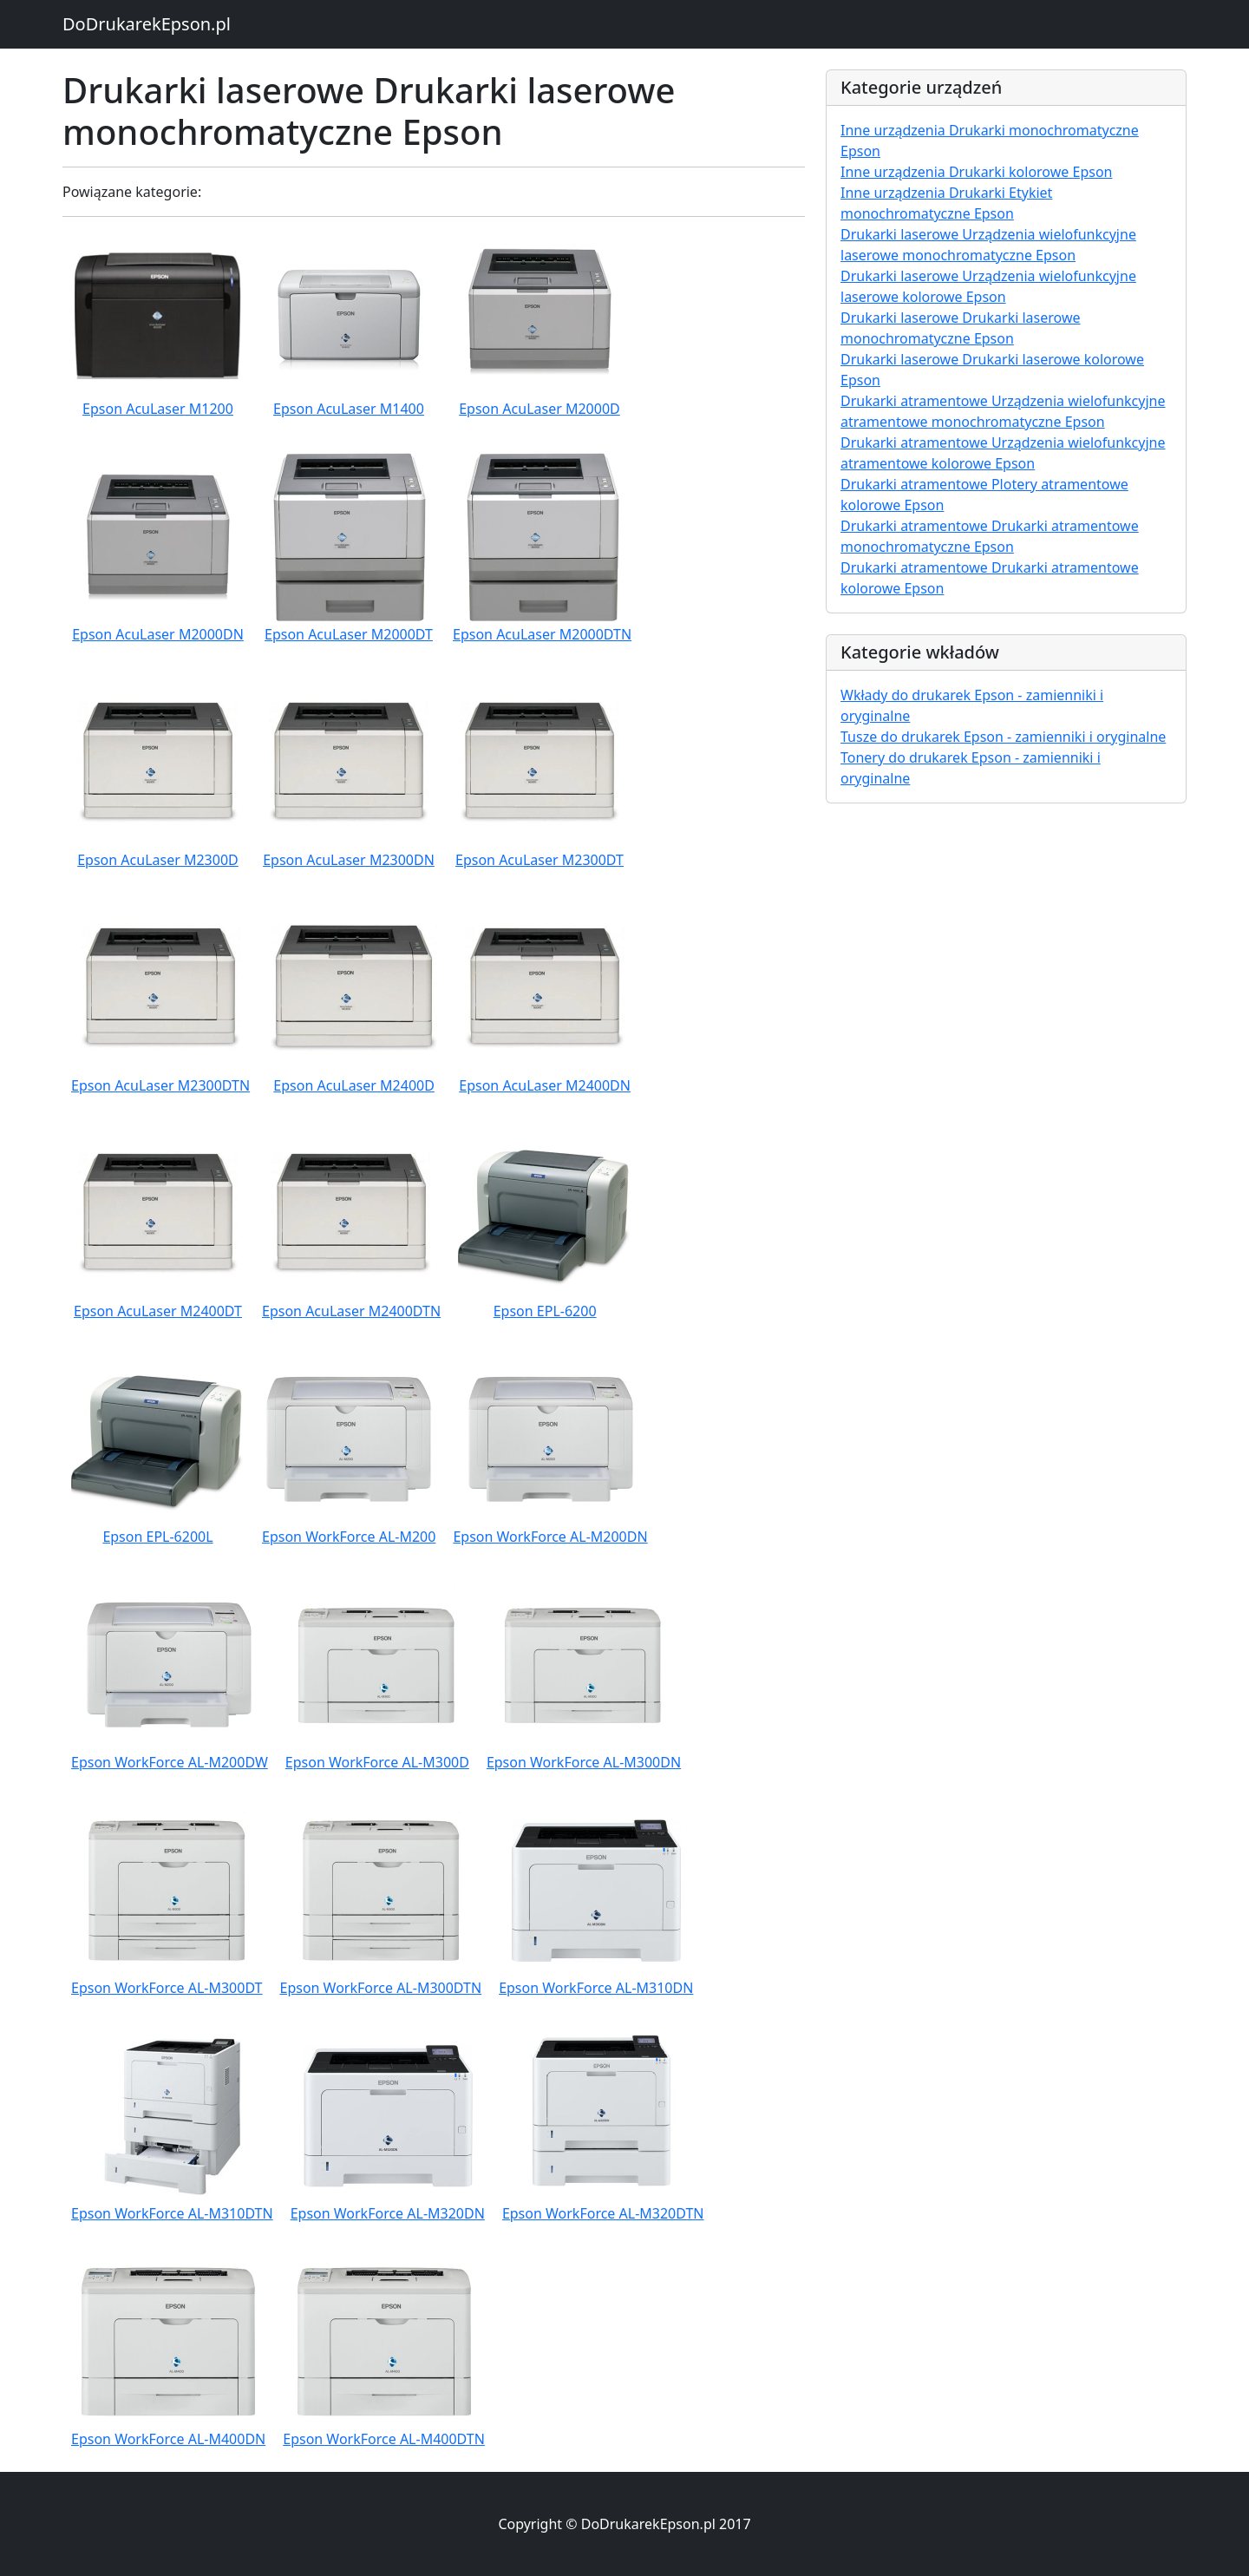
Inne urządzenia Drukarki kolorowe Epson (976, 171)
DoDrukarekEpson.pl (146, 24)
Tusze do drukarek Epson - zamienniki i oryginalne (1003, 736)
